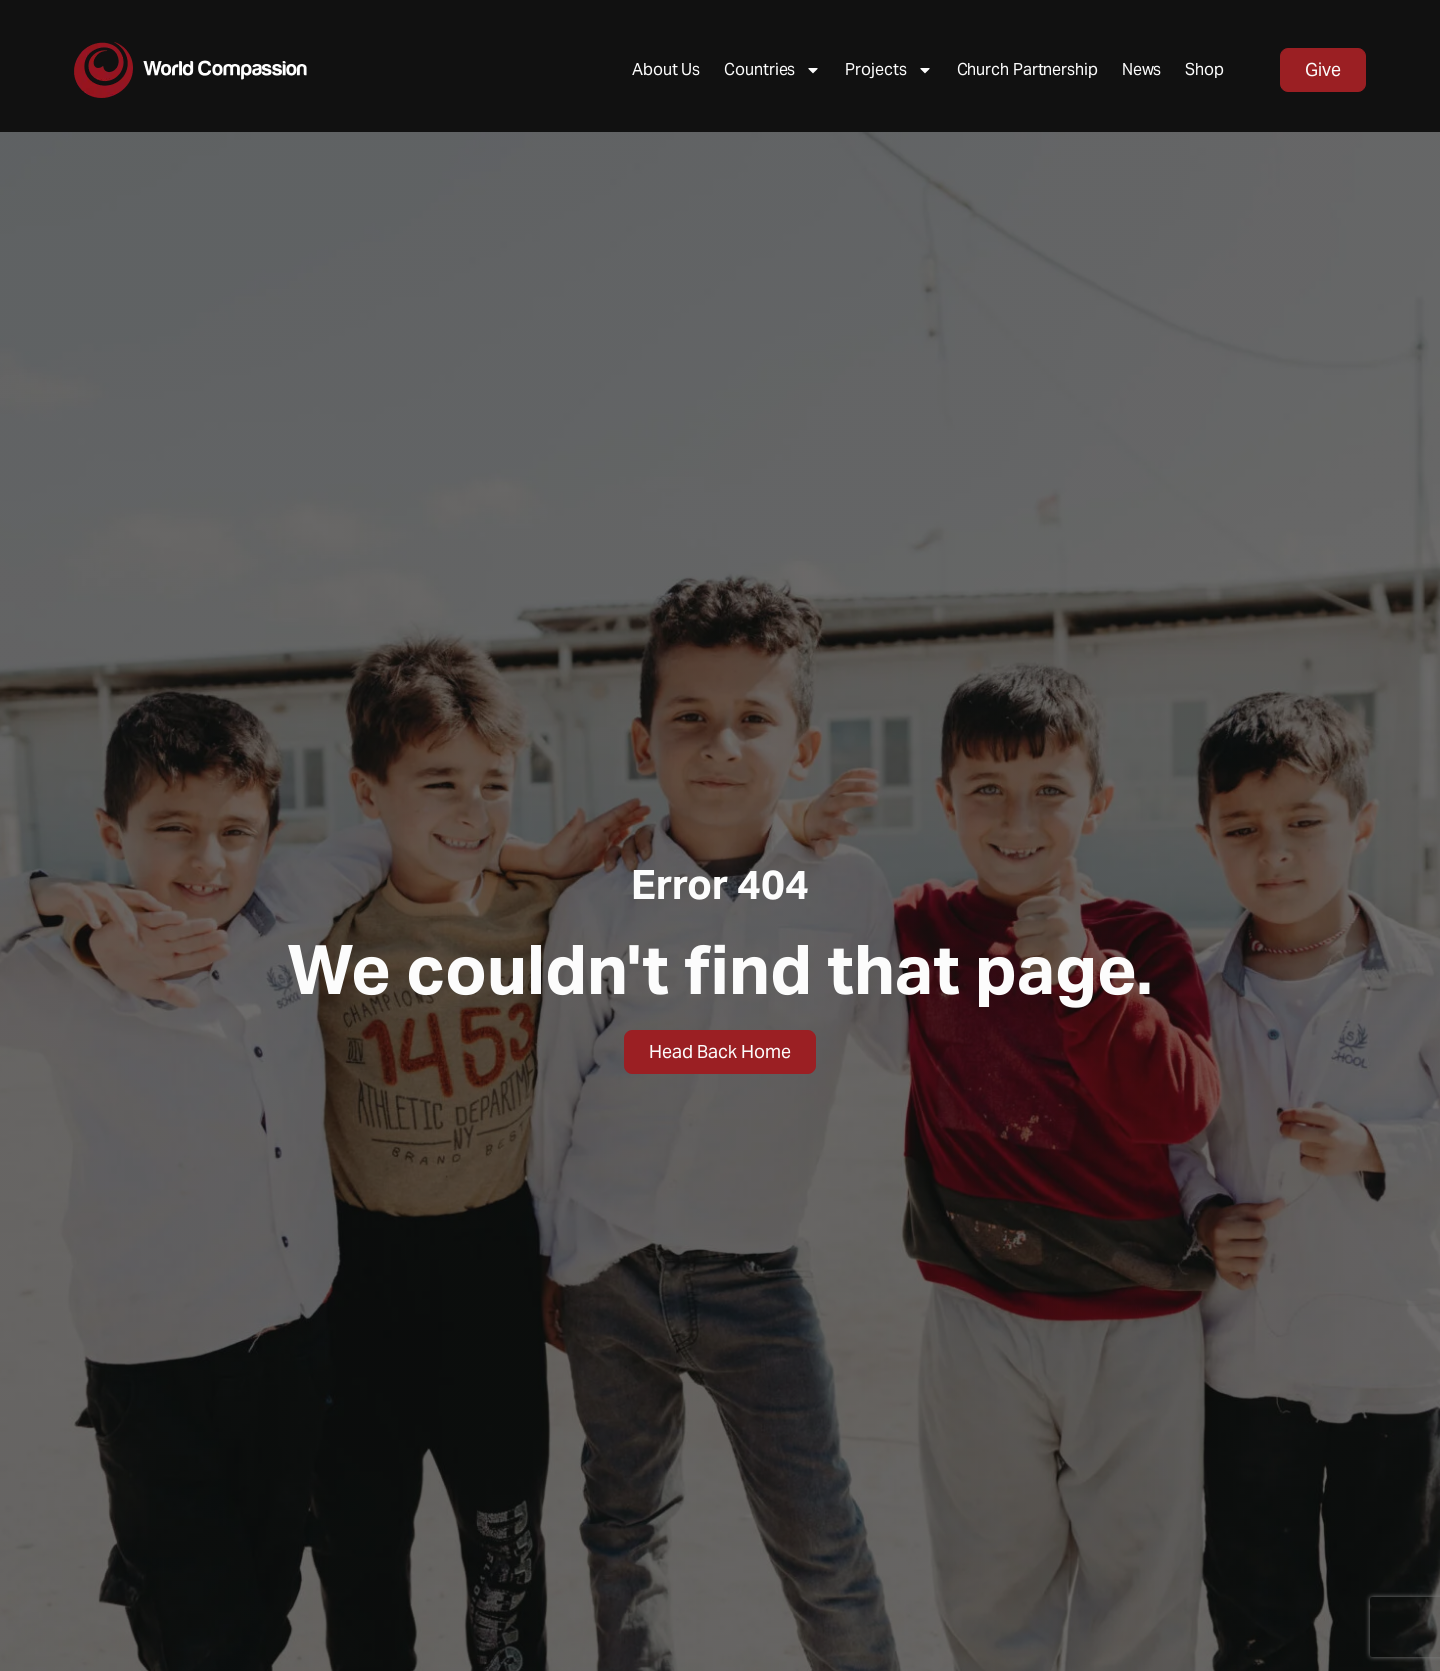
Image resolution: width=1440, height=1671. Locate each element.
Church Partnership (1027, 69)
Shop (1204, 69)
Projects (888, 70)
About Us (666, 69)
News (1142, 69)
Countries (772, 70)
